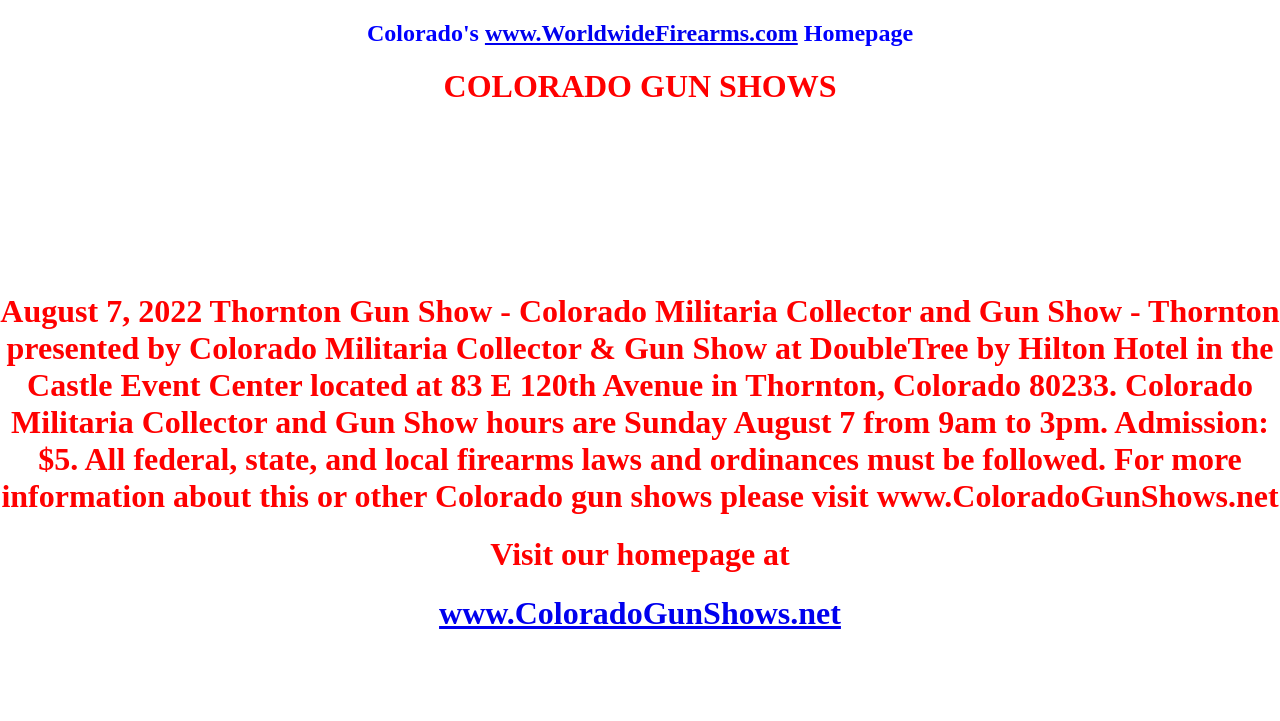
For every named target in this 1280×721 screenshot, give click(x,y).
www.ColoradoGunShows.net (640, 613)
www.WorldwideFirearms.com (641, 33)
